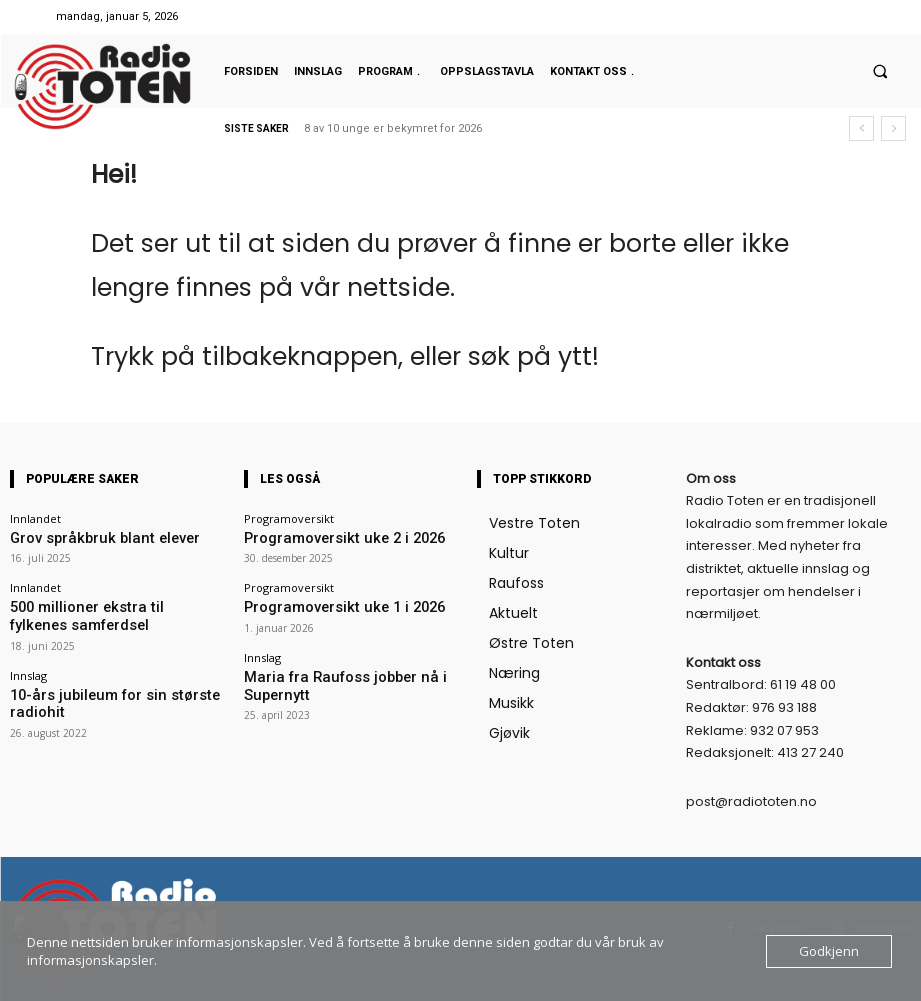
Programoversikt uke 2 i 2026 (318, 536)
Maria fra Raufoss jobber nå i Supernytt (345, 666)
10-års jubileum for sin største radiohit (109, 679)
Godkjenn (829, 951)
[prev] (861, 128)
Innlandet (35, 518)
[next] (893, 128)
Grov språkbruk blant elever (81, 536)
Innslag (28, 661)
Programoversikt (289, 518)
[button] (880, 71)
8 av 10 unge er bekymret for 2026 (393, 128)
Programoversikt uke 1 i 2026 (318, 601)
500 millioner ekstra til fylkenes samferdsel (89, 608)
